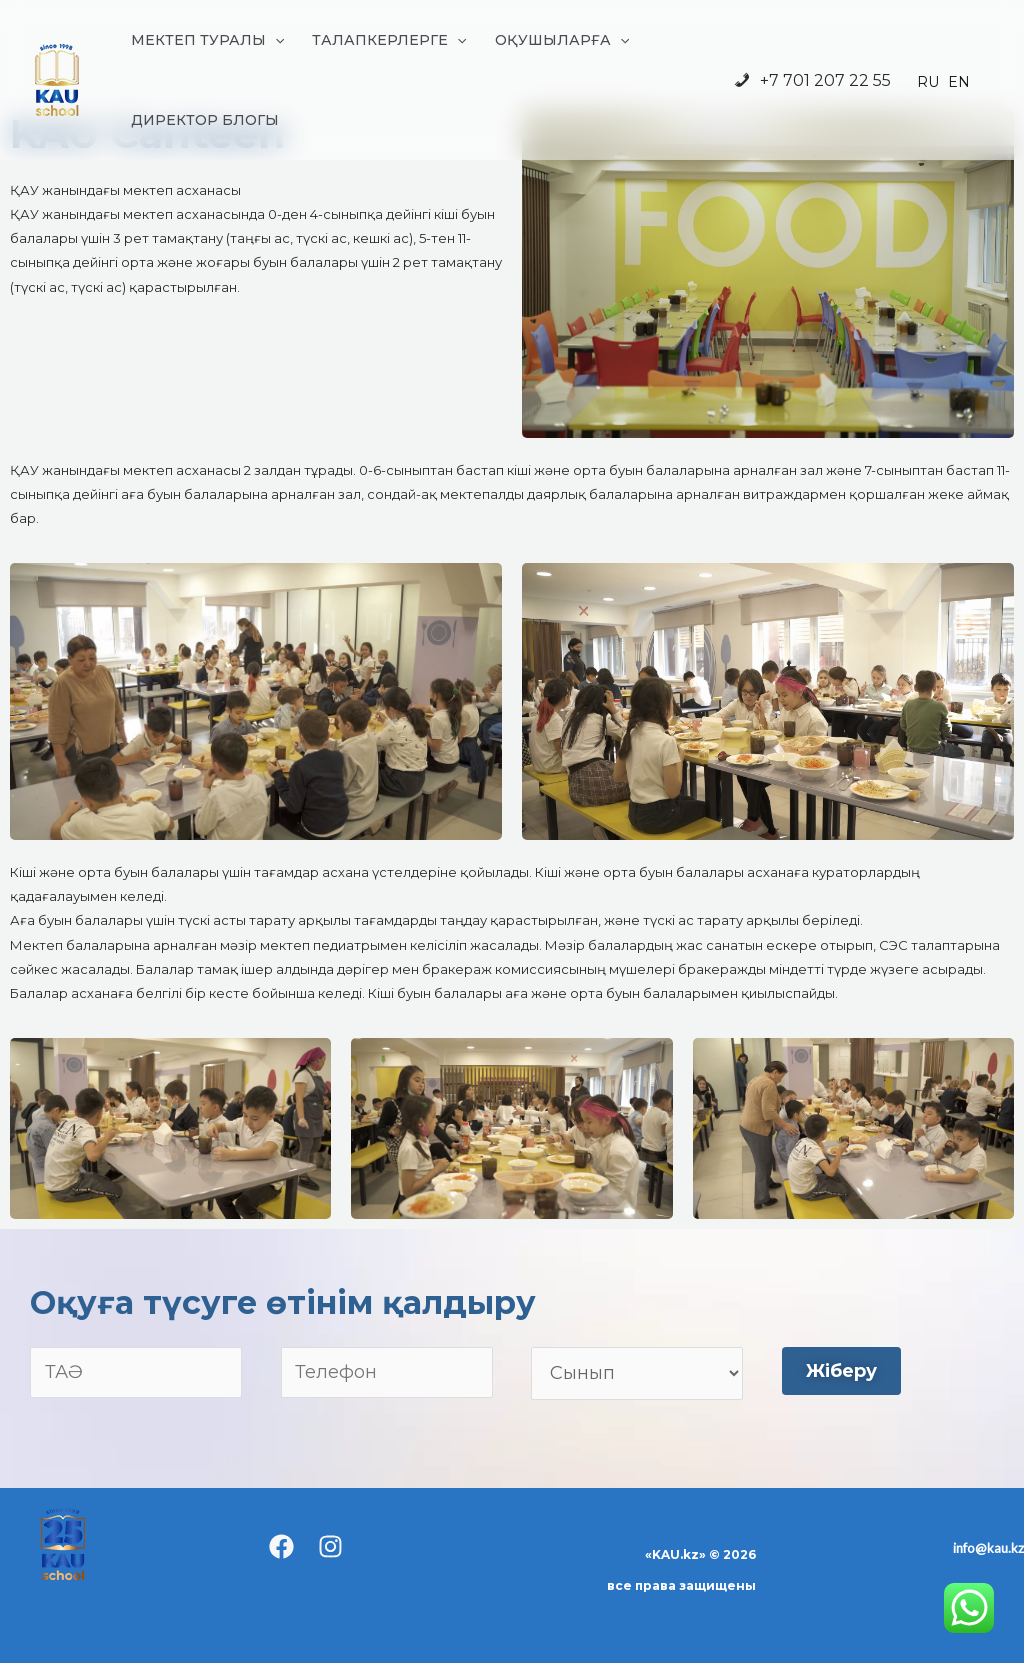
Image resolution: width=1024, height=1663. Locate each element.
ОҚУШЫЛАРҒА (562, 40)
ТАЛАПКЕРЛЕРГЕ (389, 40)
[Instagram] (330, 1546)
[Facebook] (281, 1546)
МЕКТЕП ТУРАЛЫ (207, 40)
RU (928, 82)
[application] (275, 40)
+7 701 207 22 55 (811, 81)
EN (959, 82)
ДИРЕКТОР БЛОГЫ (205, 120)
